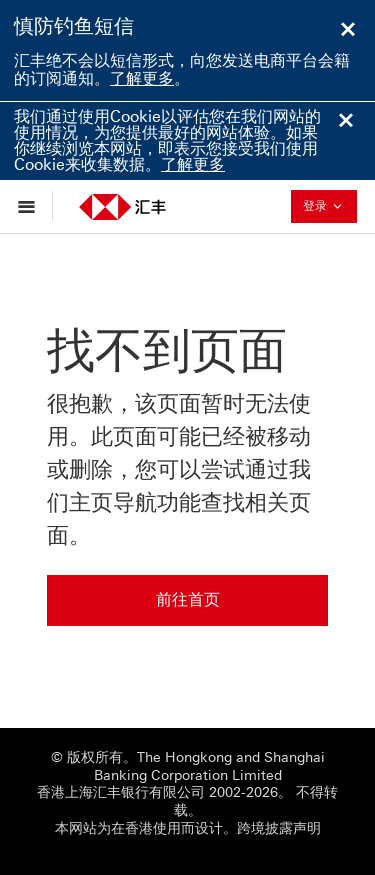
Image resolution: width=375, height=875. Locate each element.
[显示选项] (31, 206)
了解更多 (142, 78)
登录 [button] (328, 205)
